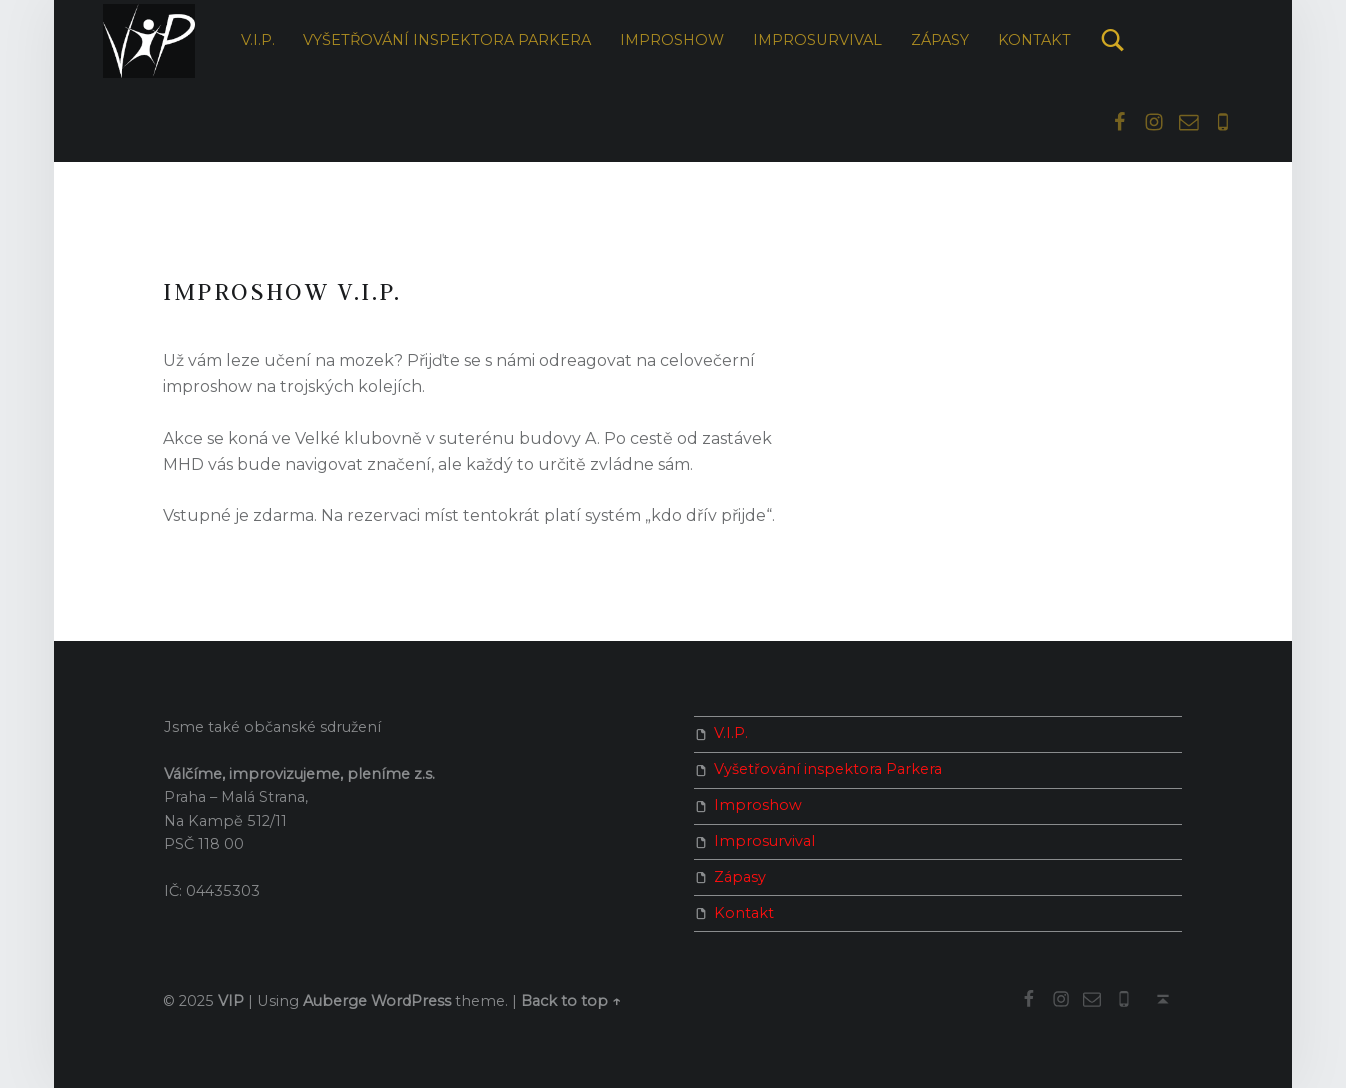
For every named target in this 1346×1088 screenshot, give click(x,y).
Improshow (672, 40)
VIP (231, 1001)
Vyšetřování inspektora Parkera (447, 40)
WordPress (411, 1001)
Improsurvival (817, 40)
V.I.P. (258, 40)
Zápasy (940, 40)
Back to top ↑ (571, 1001)
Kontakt (1034, 40)
